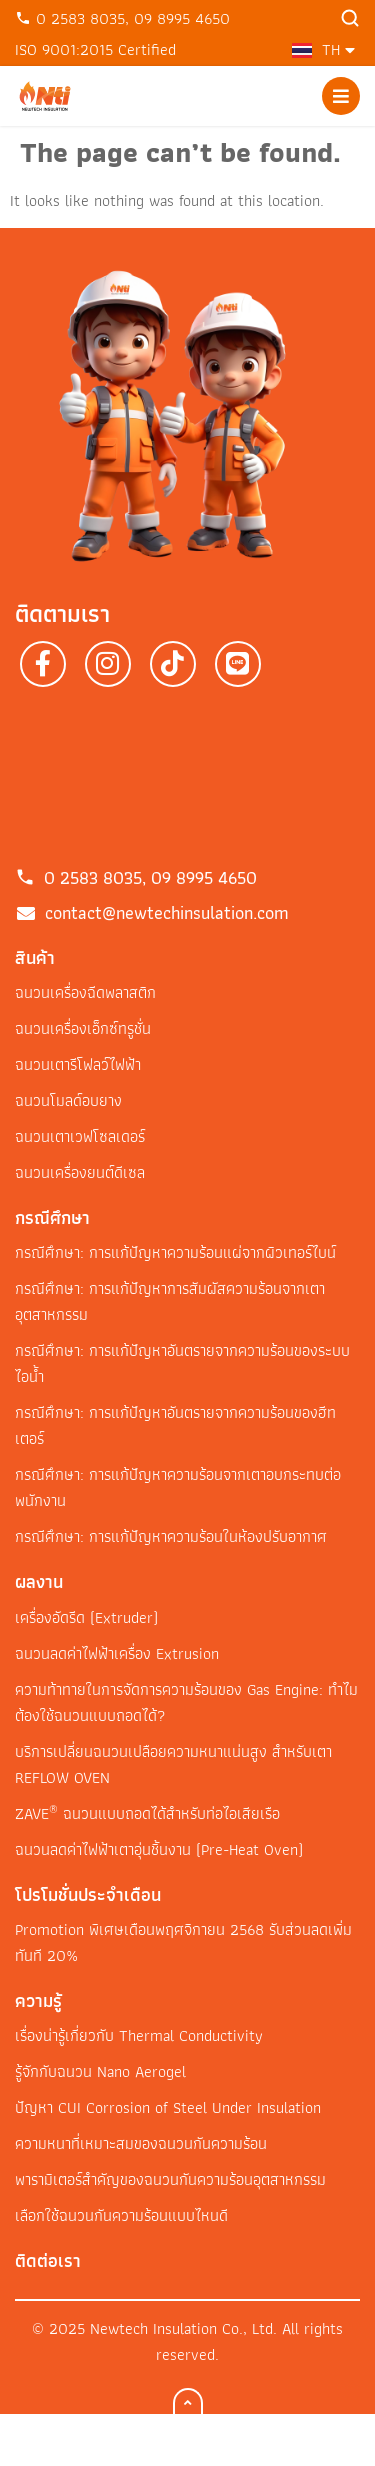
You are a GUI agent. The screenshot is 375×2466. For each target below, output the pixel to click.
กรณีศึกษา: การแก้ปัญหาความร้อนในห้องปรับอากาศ (171, 1536)
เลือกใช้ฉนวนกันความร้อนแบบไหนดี (121, 2215)
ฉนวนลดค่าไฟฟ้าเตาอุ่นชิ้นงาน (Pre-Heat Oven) (159, 1849)
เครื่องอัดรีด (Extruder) (86, 1617)
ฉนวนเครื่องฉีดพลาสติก (85, 992)
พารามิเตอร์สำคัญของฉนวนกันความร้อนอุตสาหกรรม (170, 2179)
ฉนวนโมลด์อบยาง (68, 1100)
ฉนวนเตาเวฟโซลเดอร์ (80, 1136)
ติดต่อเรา (48, 2260)
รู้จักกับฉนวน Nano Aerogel (100, 2071)
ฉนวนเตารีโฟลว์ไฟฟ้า (78, 1064)
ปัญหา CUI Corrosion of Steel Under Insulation (168, 2107)
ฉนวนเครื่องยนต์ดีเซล (80, 1172)
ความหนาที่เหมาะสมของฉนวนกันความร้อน (141, 2143)
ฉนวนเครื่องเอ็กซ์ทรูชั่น (83, 1028)
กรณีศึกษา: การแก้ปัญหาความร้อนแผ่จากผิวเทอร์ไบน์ (175, 1252)
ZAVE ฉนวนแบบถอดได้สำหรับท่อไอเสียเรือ (147, 1813)
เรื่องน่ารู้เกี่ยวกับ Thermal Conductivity (139, 2035)
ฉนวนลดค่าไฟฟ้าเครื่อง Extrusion (117, 1653)
